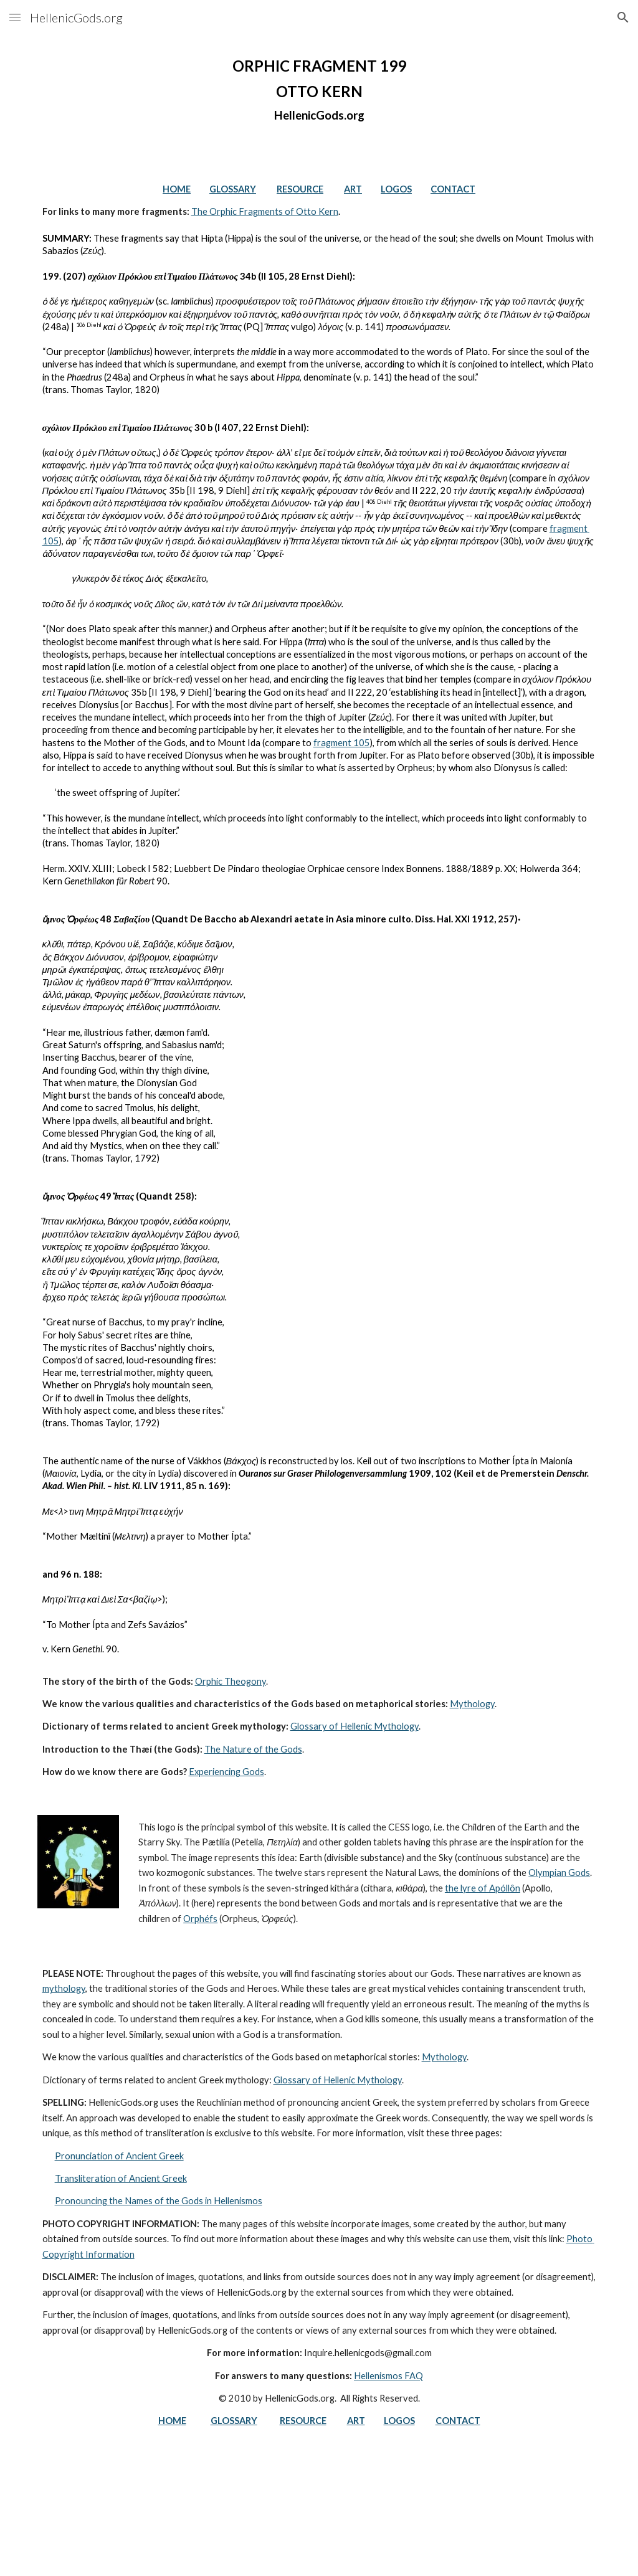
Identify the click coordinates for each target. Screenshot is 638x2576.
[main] (319, 89)
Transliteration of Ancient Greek (121, 2178)
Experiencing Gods (226, 1771)
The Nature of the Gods (253, 1749)
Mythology (472, 1703)
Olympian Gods (559, 1872)
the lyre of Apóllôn (482, 1888)
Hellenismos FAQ (388, 2375)
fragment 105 (341, 742)
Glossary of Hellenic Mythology (354, 1726)
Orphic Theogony (230, 1681)
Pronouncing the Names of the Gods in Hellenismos (158, 2200)
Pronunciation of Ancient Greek (119, 2156)
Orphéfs (200, 1918)
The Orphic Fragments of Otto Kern (264, 211)
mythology (63, 1988)
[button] (15, 17)
